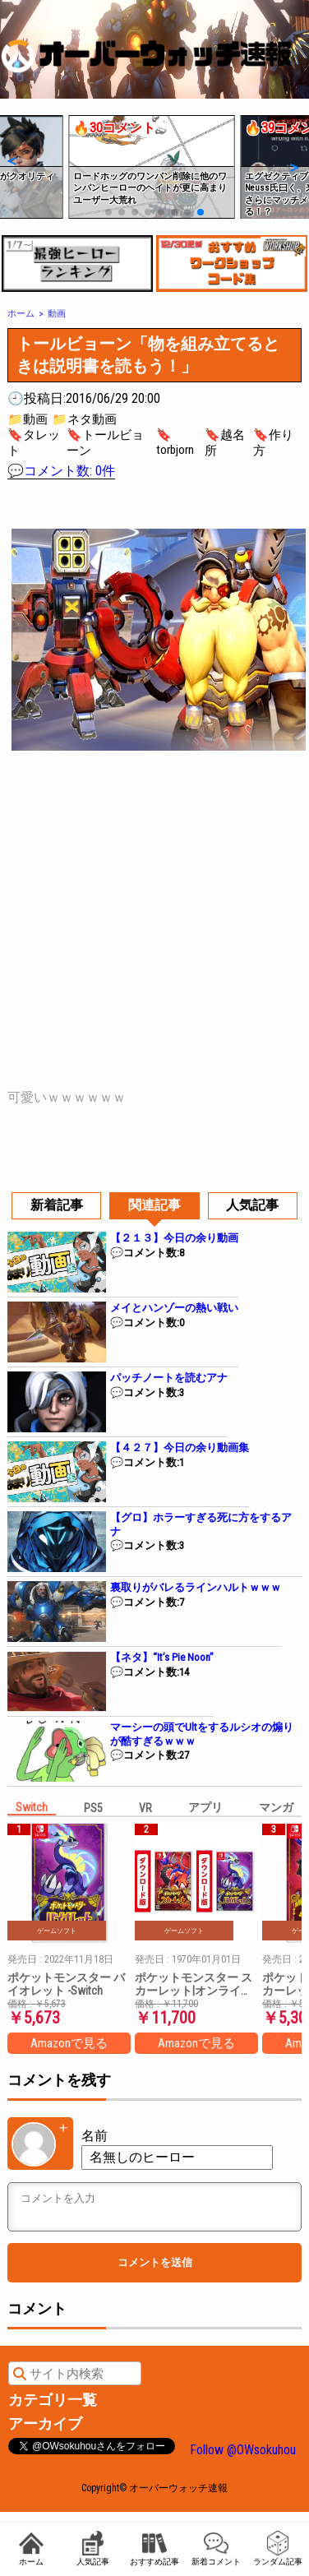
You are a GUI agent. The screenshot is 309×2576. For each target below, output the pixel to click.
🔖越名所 (225, 443)
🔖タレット (33, 443)
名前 (94, 2136)
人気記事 (92, 2548)
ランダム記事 (277, 2548)
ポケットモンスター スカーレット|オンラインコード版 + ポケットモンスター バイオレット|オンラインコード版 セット (195, 1984)
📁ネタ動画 (84, 419)
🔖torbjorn (175, 442)
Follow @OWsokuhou (243, 2450)
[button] (11, 160)
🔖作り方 (273, 443)
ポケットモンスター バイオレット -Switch (66, 1984)
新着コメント (216, 2548)
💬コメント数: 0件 (61, 471)
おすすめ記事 (154, 2548)
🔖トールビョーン (105, 443)
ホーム (31, 2548)
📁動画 (27, 419)
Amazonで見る (69, 2043)
